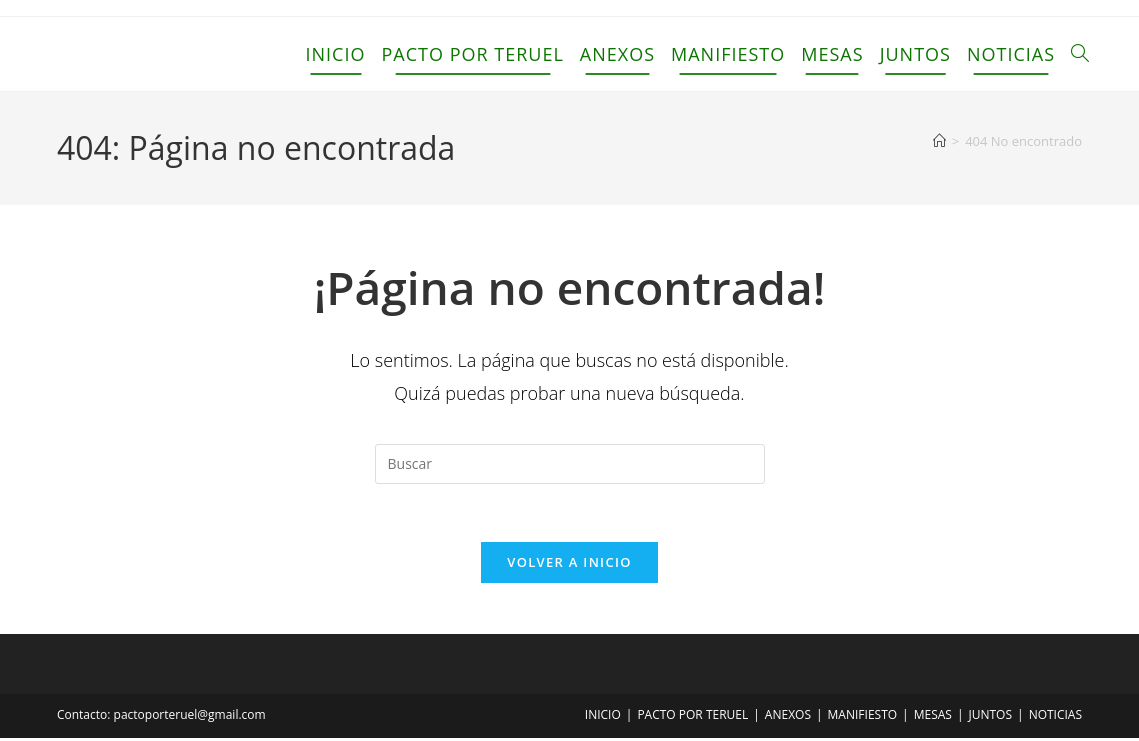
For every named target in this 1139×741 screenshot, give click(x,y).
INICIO (603, 717)
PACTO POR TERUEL (692, 717)
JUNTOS (991, 717)
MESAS (933, 717)
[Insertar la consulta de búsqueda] (570, 464)
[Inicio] (939, 141)
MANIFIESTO (863, 717)
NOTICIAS (1055, 717)
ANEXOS (788, 717)
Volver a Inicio (569, 565)
